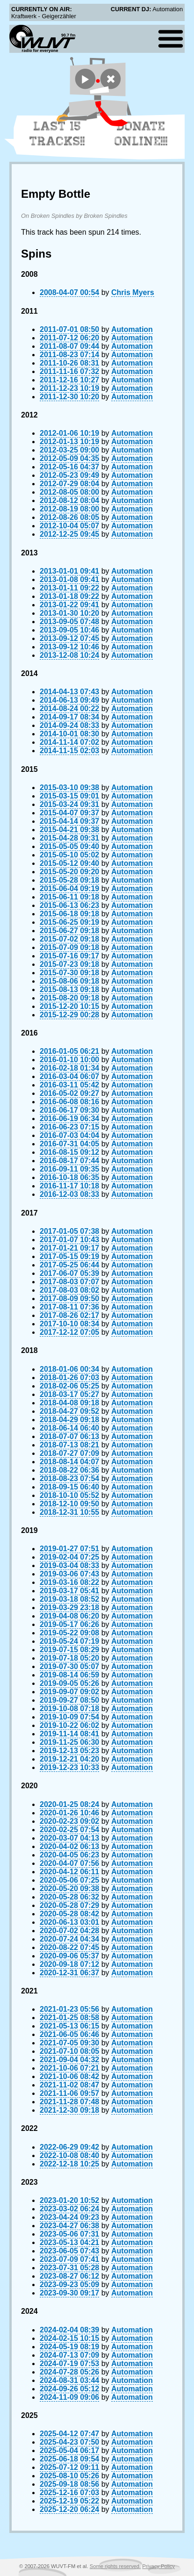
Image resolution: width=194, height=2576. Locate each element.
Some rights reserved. (115, 2566)
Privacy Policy (158, 2566)
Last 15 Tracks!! (57, 134)
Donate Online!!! (141, 134)
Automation (132, 329)
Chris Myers (132, 292)
